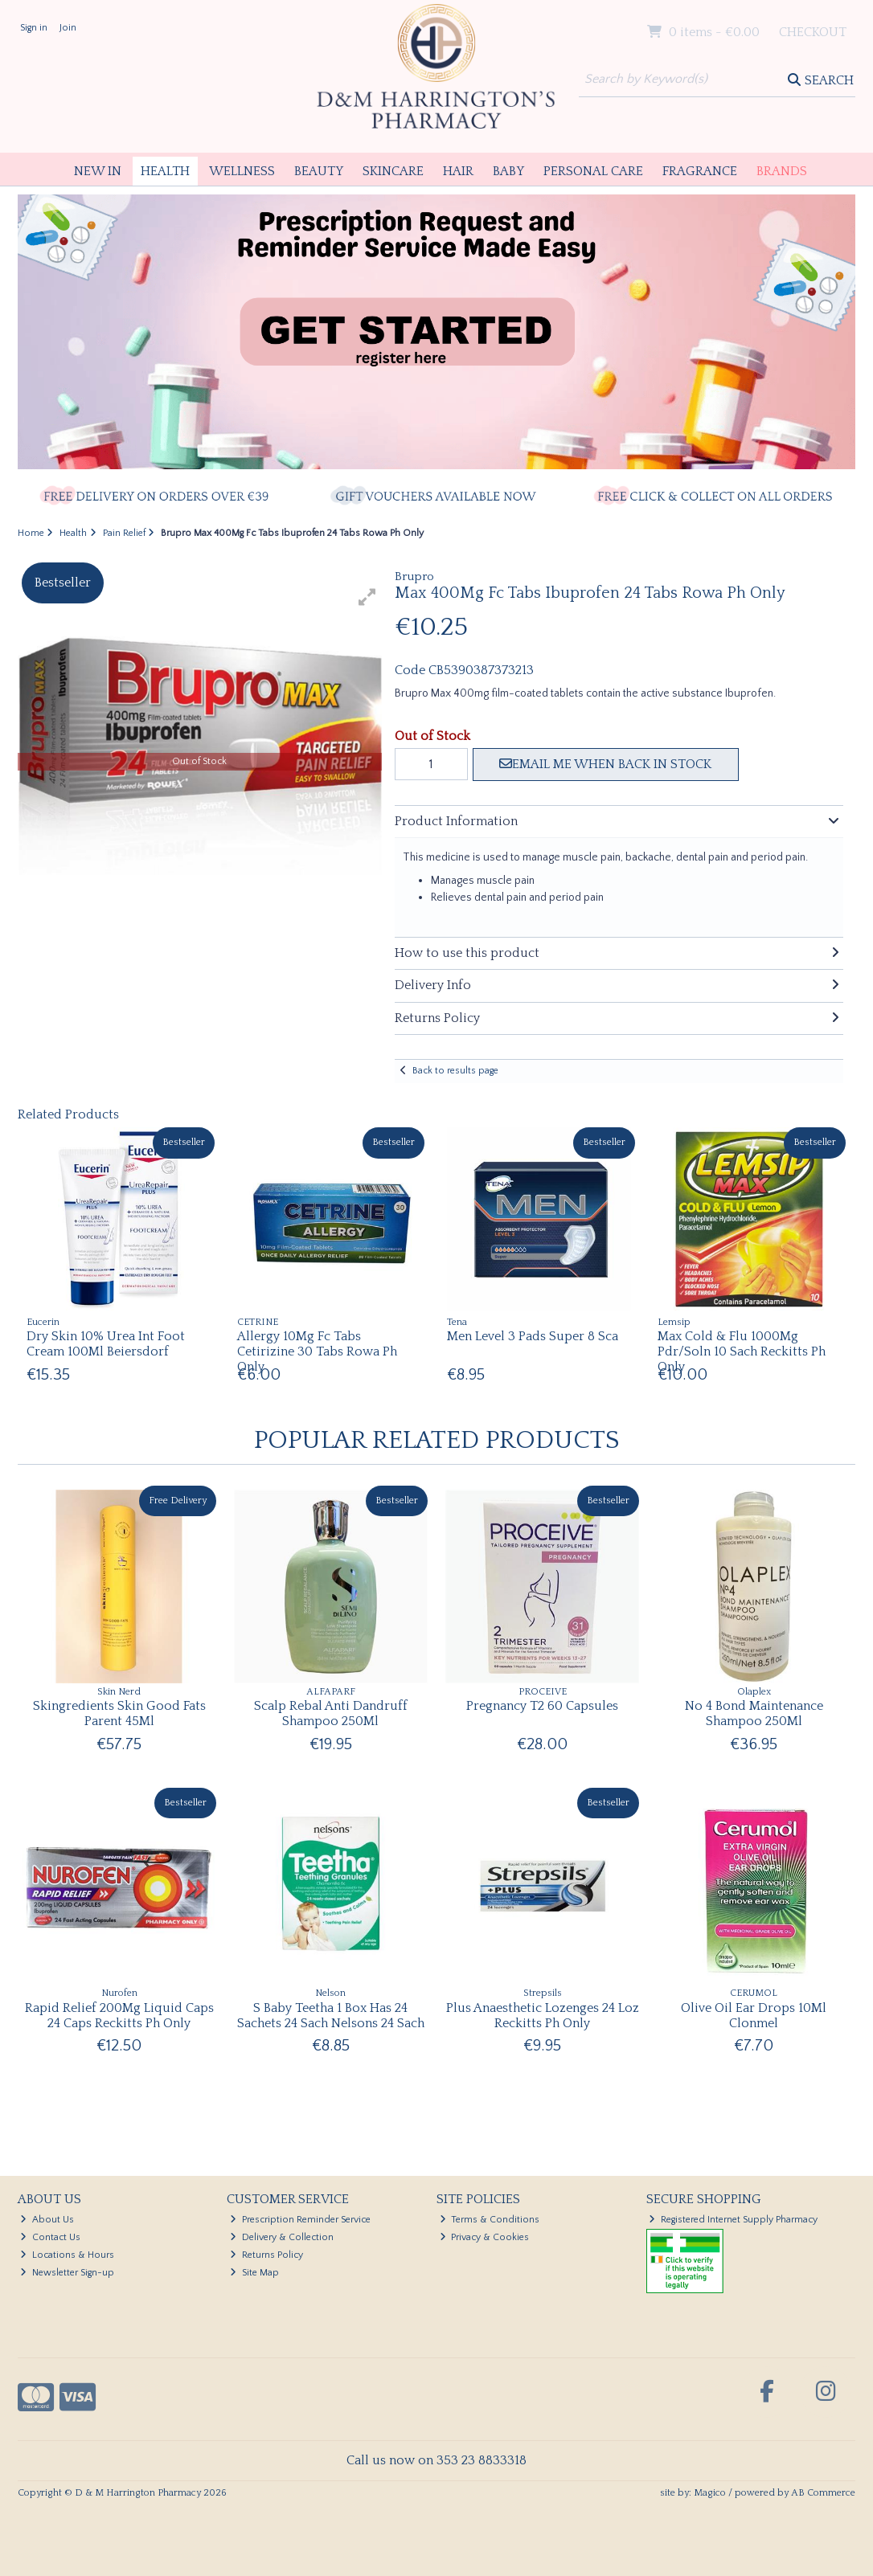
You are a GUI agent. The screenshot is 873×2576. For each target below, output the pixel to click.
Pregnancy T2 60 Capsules (542, 1706)
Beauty (318, 171)
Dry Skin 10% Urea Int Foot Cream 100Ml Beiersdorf (106, 1344)
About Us (47, 2219)
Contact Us (50, 2237)
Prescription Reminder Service (300, 2219)
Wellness (242, 171)
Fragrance (699, 171)
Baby (508, 171)
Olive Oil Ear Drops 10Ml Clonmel (753, 2015)
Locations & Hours (67, 2255)
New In (97, 171)
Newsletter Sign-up (67, 2272)
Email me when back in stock (605, 764)
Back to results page (455, 1070)
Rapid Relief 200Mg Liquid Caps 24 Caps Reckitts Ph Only (119, 2015)
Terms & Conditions (490, 2219)
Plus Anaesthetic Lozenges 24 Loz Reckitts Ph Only (542, 2015)
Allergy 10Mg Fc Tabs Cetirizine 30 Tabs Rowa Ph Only (317, 1351)
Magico (710, 2493)
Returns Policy (266, 2255)
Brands (781, 171)
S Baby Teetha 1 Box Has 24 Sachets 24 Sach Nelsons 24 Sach (330, 2015)
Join (67, 27)
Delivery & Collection (282, 2237)
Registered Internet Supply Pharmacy (733, 2219)
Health (165, 171)
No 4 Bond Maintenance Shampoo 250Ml (754, 1713)
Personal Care (593, 171)
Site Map (254, 2272)
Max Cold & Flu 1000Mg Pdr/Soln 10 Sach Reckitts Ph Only (742, 1351)
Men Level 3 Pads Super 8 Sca (532, 1336)
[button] (367, 597)
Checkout (812, 32)
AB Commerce (823, 2493)
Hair (458, 171)
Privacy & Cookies (485, 2237)
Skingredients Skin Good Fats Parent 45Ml (119, 1713)
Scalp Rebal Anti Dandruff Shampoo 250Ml (331, 1713)
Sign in (33, 27)
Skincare (393, 171)
